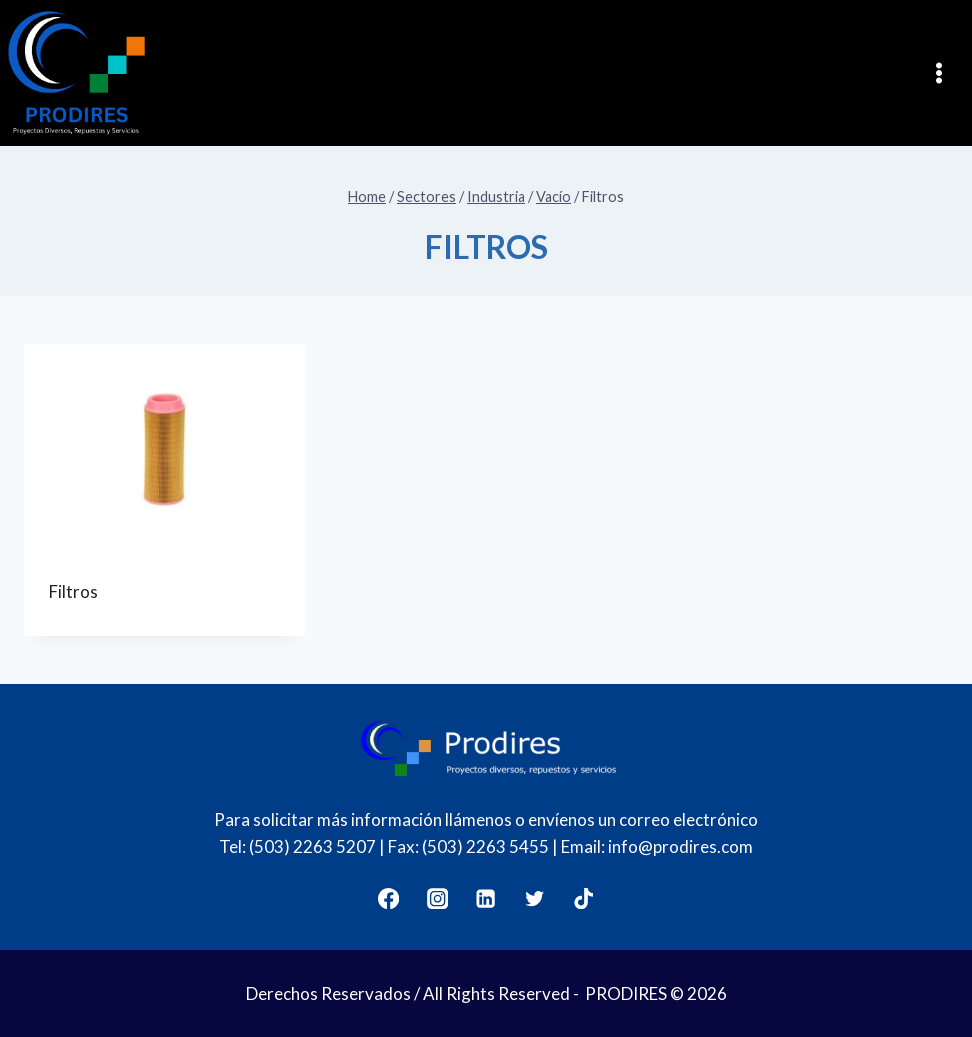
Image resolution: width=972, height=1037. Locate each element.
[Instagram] (437, 899)
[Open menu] (945, 72)
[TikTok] (584, 899)
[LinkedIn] (486, 899)
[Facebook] (388, 899)
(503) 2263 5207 (312, 846)
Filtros (73, 591)
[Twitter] (535, 899)
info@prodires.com (680, 846)
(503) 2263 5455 (485, 846)
